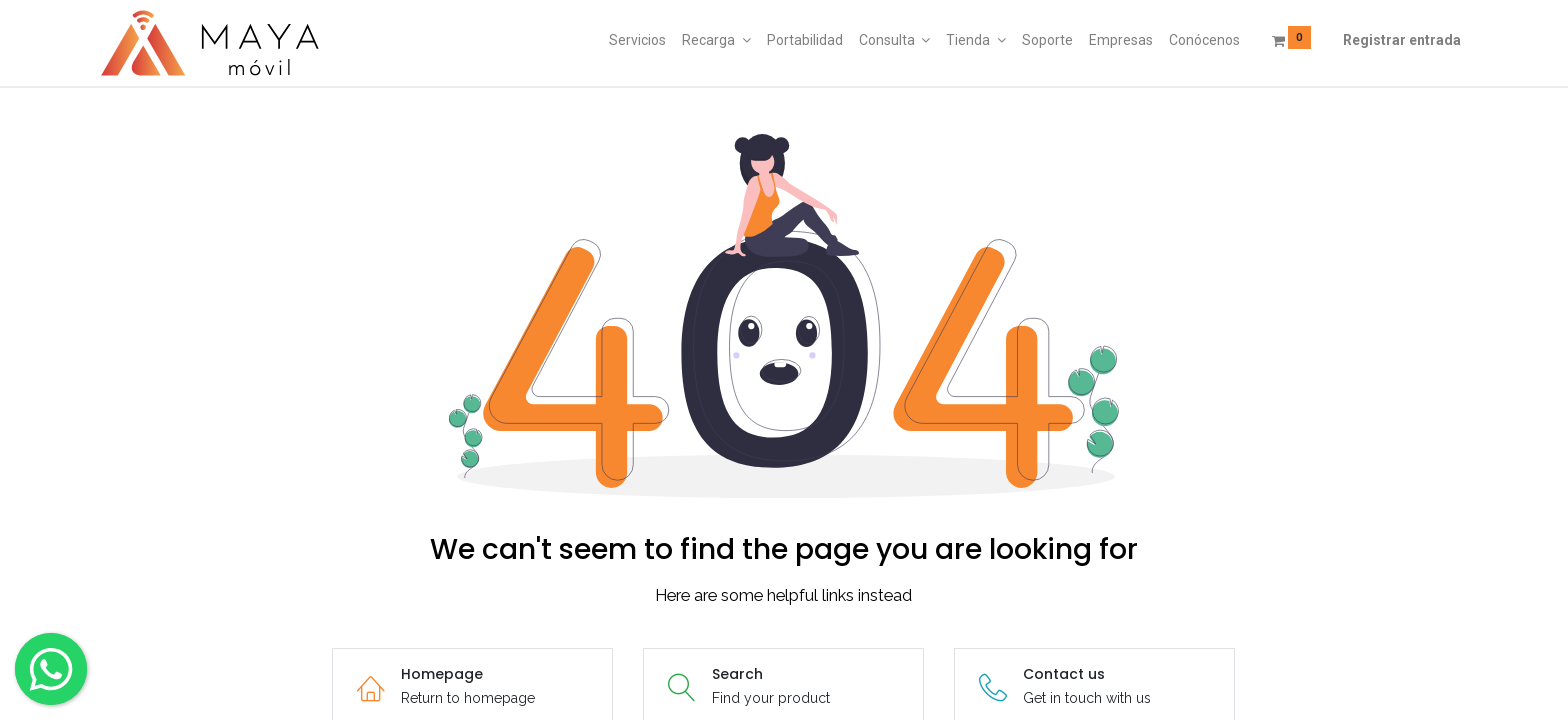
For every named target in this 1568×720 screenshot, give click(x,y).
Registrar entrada (1402, 40)
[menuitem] (637, 41)
